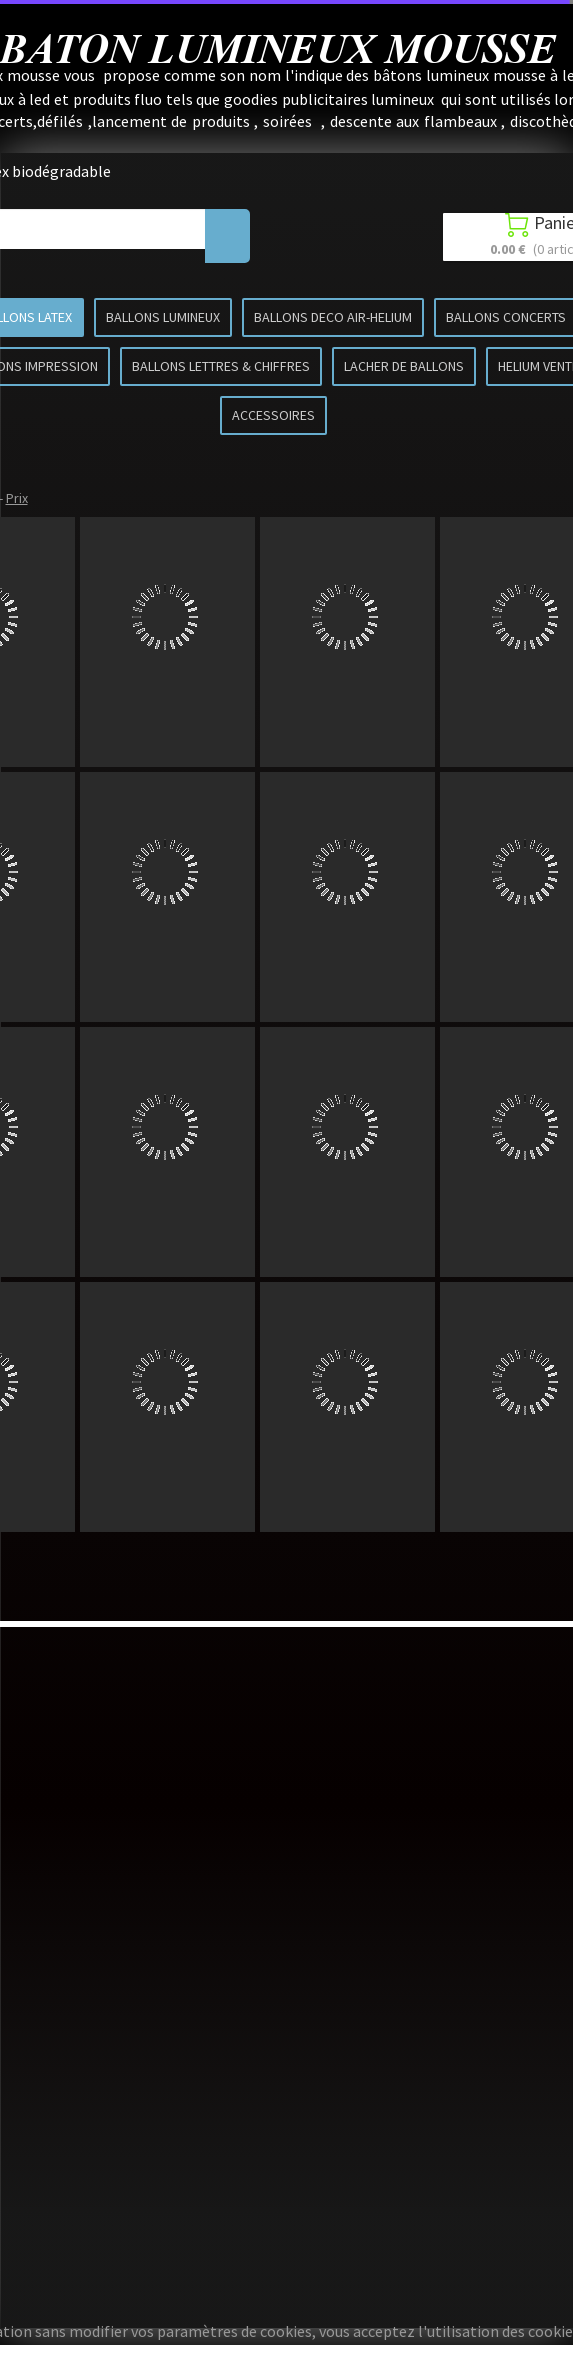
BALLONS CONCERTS (506, 317)
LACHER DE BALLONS (404, 366)
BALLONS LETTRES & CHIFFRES (221, 366)
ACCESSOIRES (273, 415)
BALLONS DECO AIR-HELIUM (333, 317)
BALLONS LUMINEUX (163, 317)
